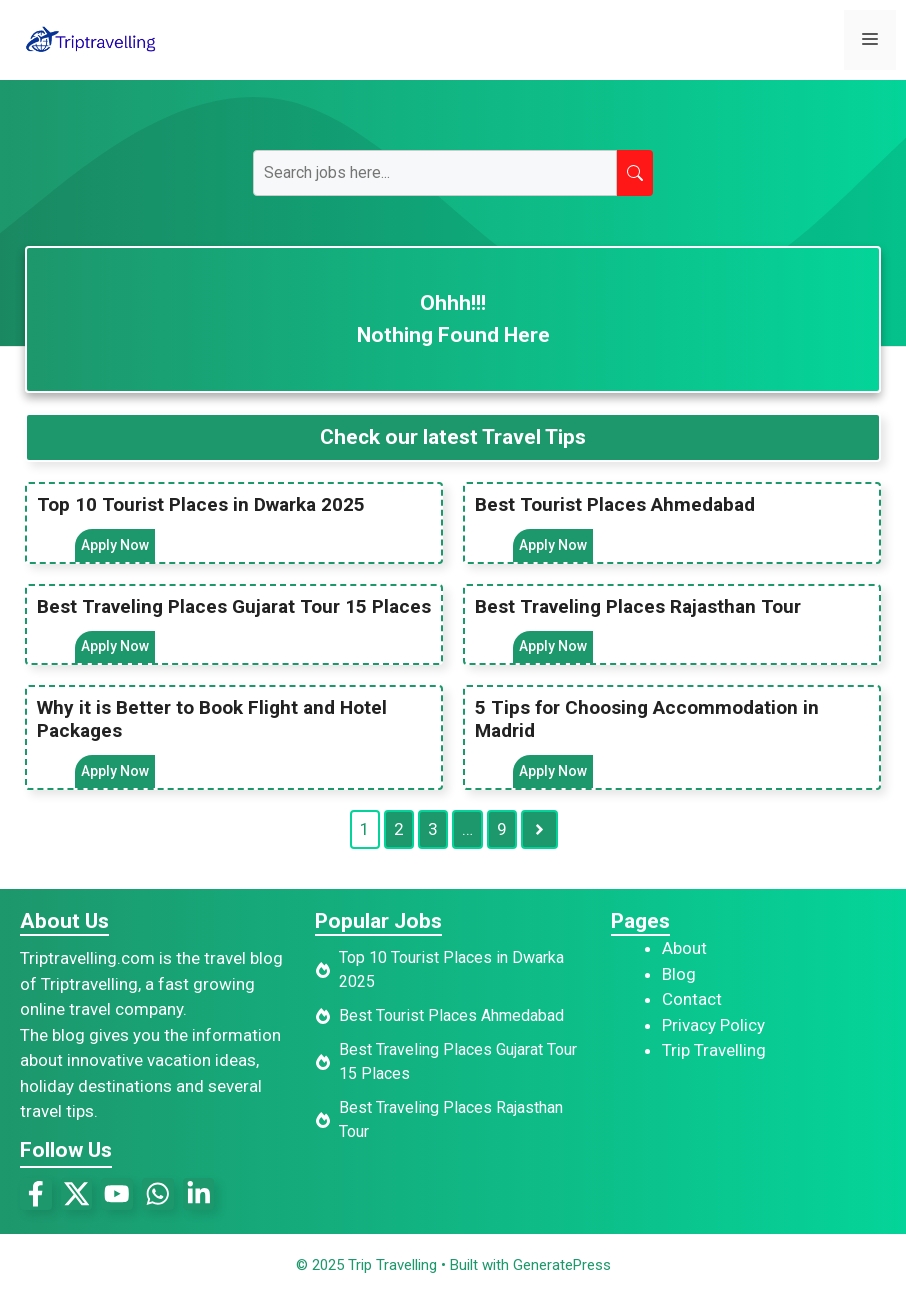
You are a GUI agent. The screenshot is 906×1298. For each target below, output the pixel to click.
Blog (679, 975)
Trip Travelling (714, 1051)
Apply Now (115, 545)
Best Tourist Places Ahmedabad (615, 504)
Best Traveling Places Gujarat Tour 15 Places (234, 606)
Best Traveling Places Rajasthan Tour (638, 606)
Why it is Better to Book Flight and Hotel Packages (212, 720)
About (684, 949)
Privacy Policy (713, 1026)
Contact (692, 1000)
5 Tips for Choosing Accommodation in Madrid (647, 720)
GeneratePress (562, 1266)
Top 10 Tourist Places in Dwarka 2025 (201, 504)
